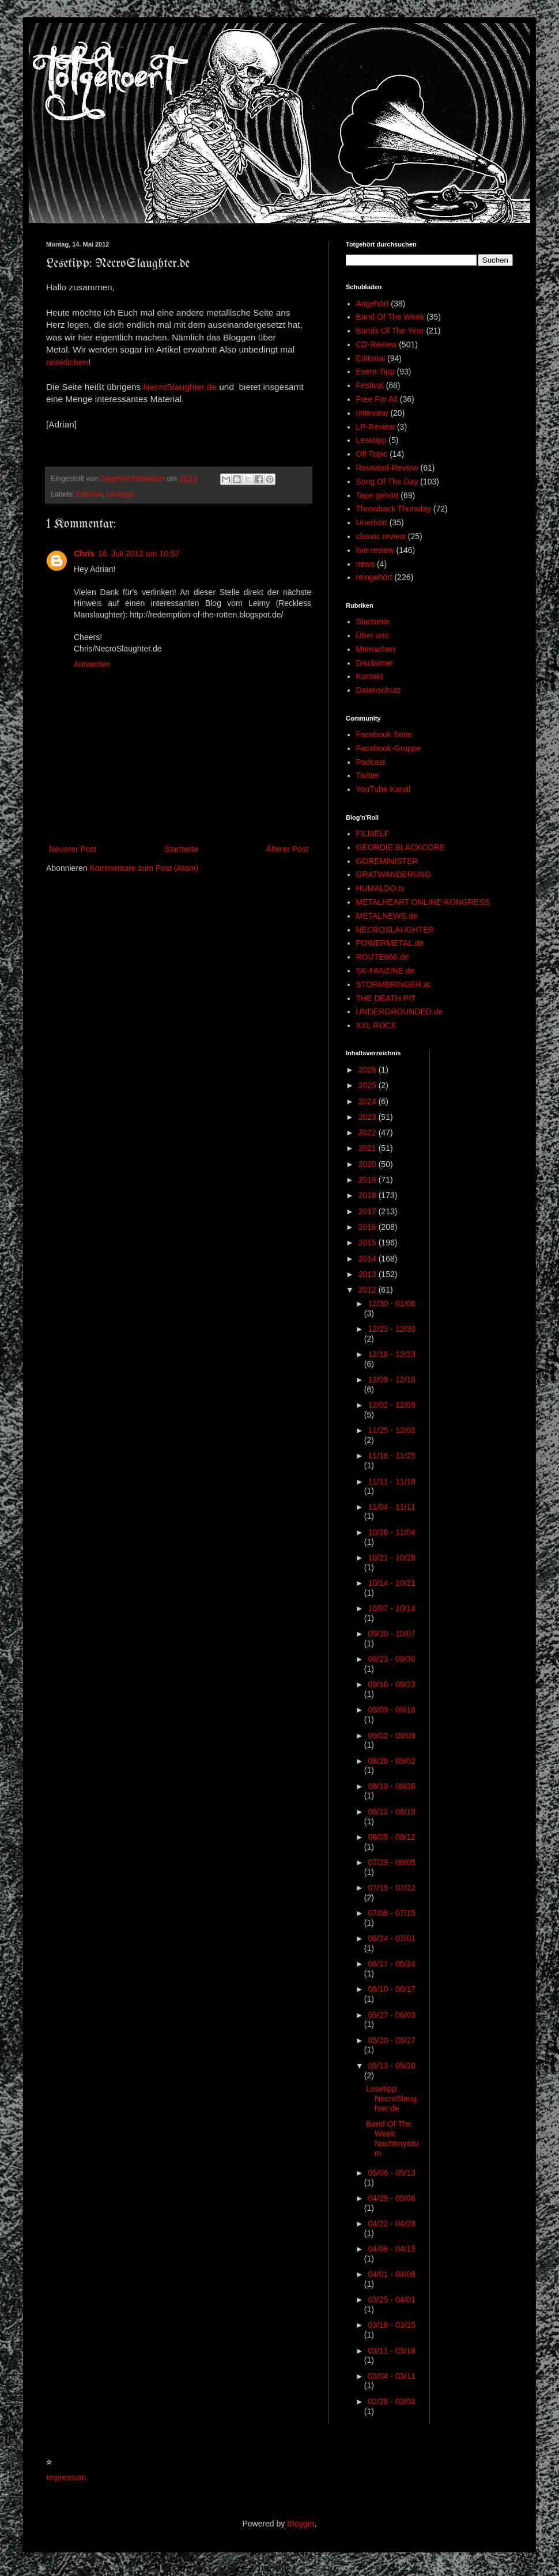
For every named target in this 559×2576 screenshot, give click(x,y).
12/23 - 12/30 (392, 1329)
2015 (368, 1242)
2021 (368, 1148)
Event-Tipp (375, 371)
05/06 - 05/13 (392, 2172)
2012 (368, 1289)
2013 (368, 1274)
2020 (368, 1164)
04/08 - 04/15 (392, 2248)
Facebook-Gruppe (388, 748)
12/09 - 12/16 (392, 1379)
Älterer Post (287, 849)
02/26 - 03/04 (392, 2401)
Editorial (89, 494)
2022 (368, 1132)
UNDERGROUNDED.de (399, 1011)
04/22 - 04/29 (392, 2223)
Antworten (92, 664)
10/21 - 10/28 (392, 1557)
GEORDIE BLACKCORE (400, 847)
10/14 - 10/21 (392, 1583)
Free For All (377, 399)
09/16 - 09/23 (392, 1684)
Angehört (372, 303)
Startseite (181, 849)
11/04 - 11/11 (392, 1506)
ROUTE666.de (382, 956)
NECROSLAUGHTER (395, 929)
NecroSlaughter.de (180, 387)
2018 (368, 1195)
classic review (381, 536)
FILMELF (373, 833)
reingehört (374, 577)
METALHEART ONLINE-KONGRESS (423, 902)
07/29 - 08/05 (392, 1862)
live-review (375, 550)
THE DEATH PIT (386, 998)
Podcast (371, 762)
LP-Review (375, 426)
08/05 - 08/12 (392, 1837)
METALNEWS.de (387, 915)
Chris (84, 553)
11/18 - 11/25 (392, 1455)
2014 (368, 1258)
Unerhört (371, 522)
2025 (368, 1085)
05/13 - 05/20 (392, 2065)
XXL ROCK (376, 1025)
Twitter (368, 775)
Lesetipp (120, 494)
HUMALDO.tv (380, 888)
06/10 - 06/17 (392, 1989)
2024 (368, 1101)
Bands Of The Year (390, 330)
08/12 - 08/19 (392, 1811)
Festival (370, 385)
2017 (368, 1211)
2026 (368, 1069)
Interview (372, 413)
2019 (368, 1179)
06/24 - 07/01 (392, 1938)
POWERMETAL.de (390, 943)
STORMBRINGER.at (393, 984)
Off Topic (372, 454)
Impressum (66, 2477)
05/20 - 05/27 (392, 2040)
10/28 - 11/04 (392, 1532)
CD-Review (376, 344)
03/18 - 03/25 (392, 2324)
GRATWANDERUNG (394, 874)
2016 (368, 1227)
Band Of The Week (390, 316)
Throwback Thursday (393, 508)
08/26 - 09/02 (392, 1761)
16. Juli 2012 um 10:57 (139, 553)
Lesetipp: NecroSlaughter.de (391, 2098)
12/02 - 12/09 (392, 1405)
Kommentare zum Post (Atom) (144, 868)
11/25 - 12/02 (392, 1430)
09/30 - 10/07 (392, 1633)
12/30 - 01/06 (392, 1303)
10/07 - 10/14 (392, 1608)
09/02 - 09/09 (392, 1735)
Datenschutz (378, 690)
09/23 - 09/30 (392, 1659)
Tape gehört (377, 495)
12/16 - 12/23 (392, 1354)
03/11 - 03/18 (392, 2350)
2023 (368, 1117)
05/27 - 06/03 (392, 2015)
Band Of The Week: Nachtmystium (392, 2138)
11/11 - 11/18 (392, 1481)
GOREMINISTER (387, 861)
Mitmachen (375, 649)
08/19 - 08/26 (392, 1786)
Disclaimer (375, 663)
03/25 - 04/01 (392, 2299)
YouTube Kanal (383, 789)
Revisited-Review (387, 467)
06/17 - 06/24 (392, 1963)
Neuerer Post (72, 849)
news (365, 564)
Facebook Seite (384, 734)
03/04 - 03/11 (392, 2376)
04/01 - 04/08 (392, 2274)
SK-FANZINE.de (385, 970)
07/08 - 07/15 (392, 1913)
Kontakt (369, 676)
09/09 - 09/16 (392, 1709)
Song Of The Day (387, 481)
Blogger (300, 2523)
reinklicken (67, 362)
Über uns (372, 635)
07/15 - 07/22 (392, 1887)
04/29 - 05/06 (392, 2198)
